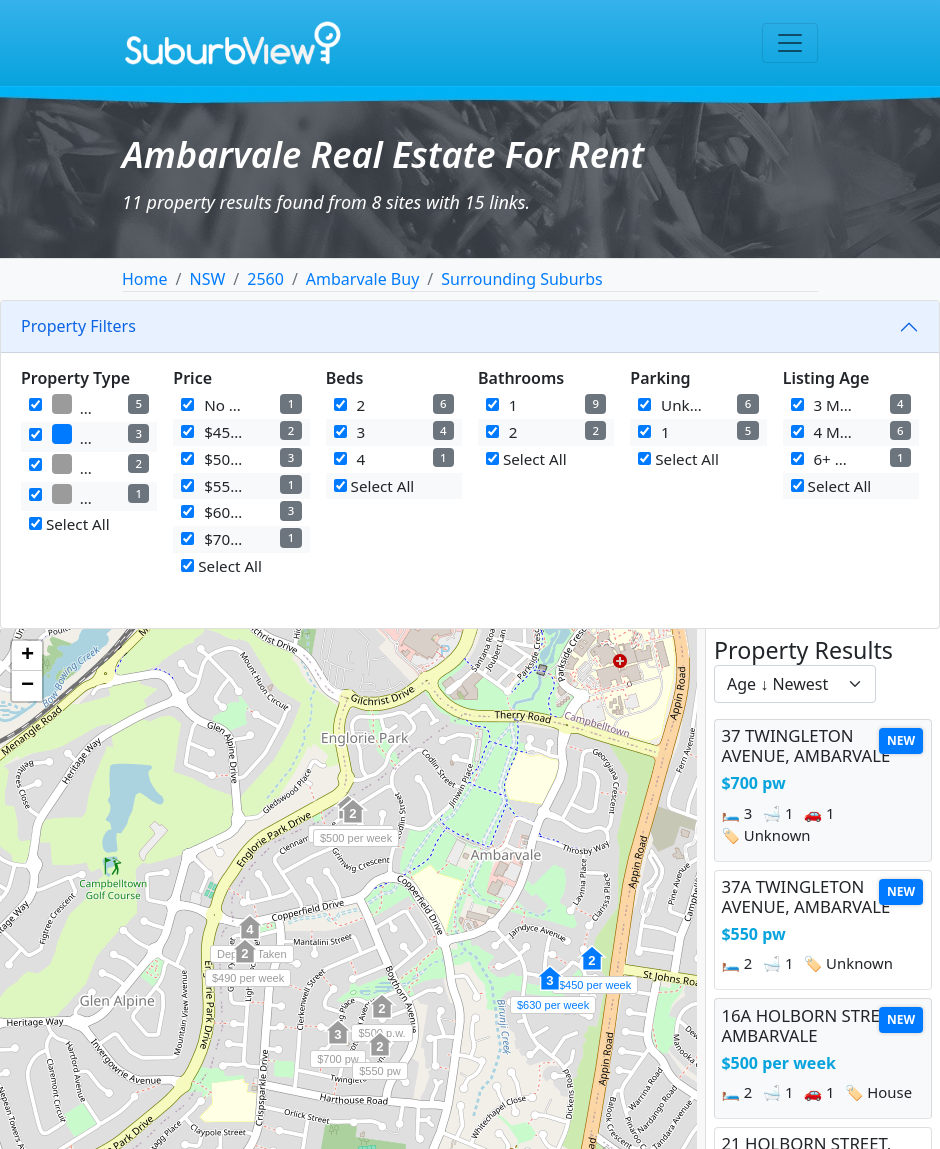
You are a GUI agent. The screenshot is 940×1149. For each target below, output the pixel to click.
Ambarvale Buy (362, 279)
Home (145, 279)
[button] (338, 1043)
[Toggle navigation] (790, 43)
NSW (207, 279)
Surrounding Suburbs (521, 279)
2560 (265, 279)
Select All (69, 524)
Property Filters (78, 326)
